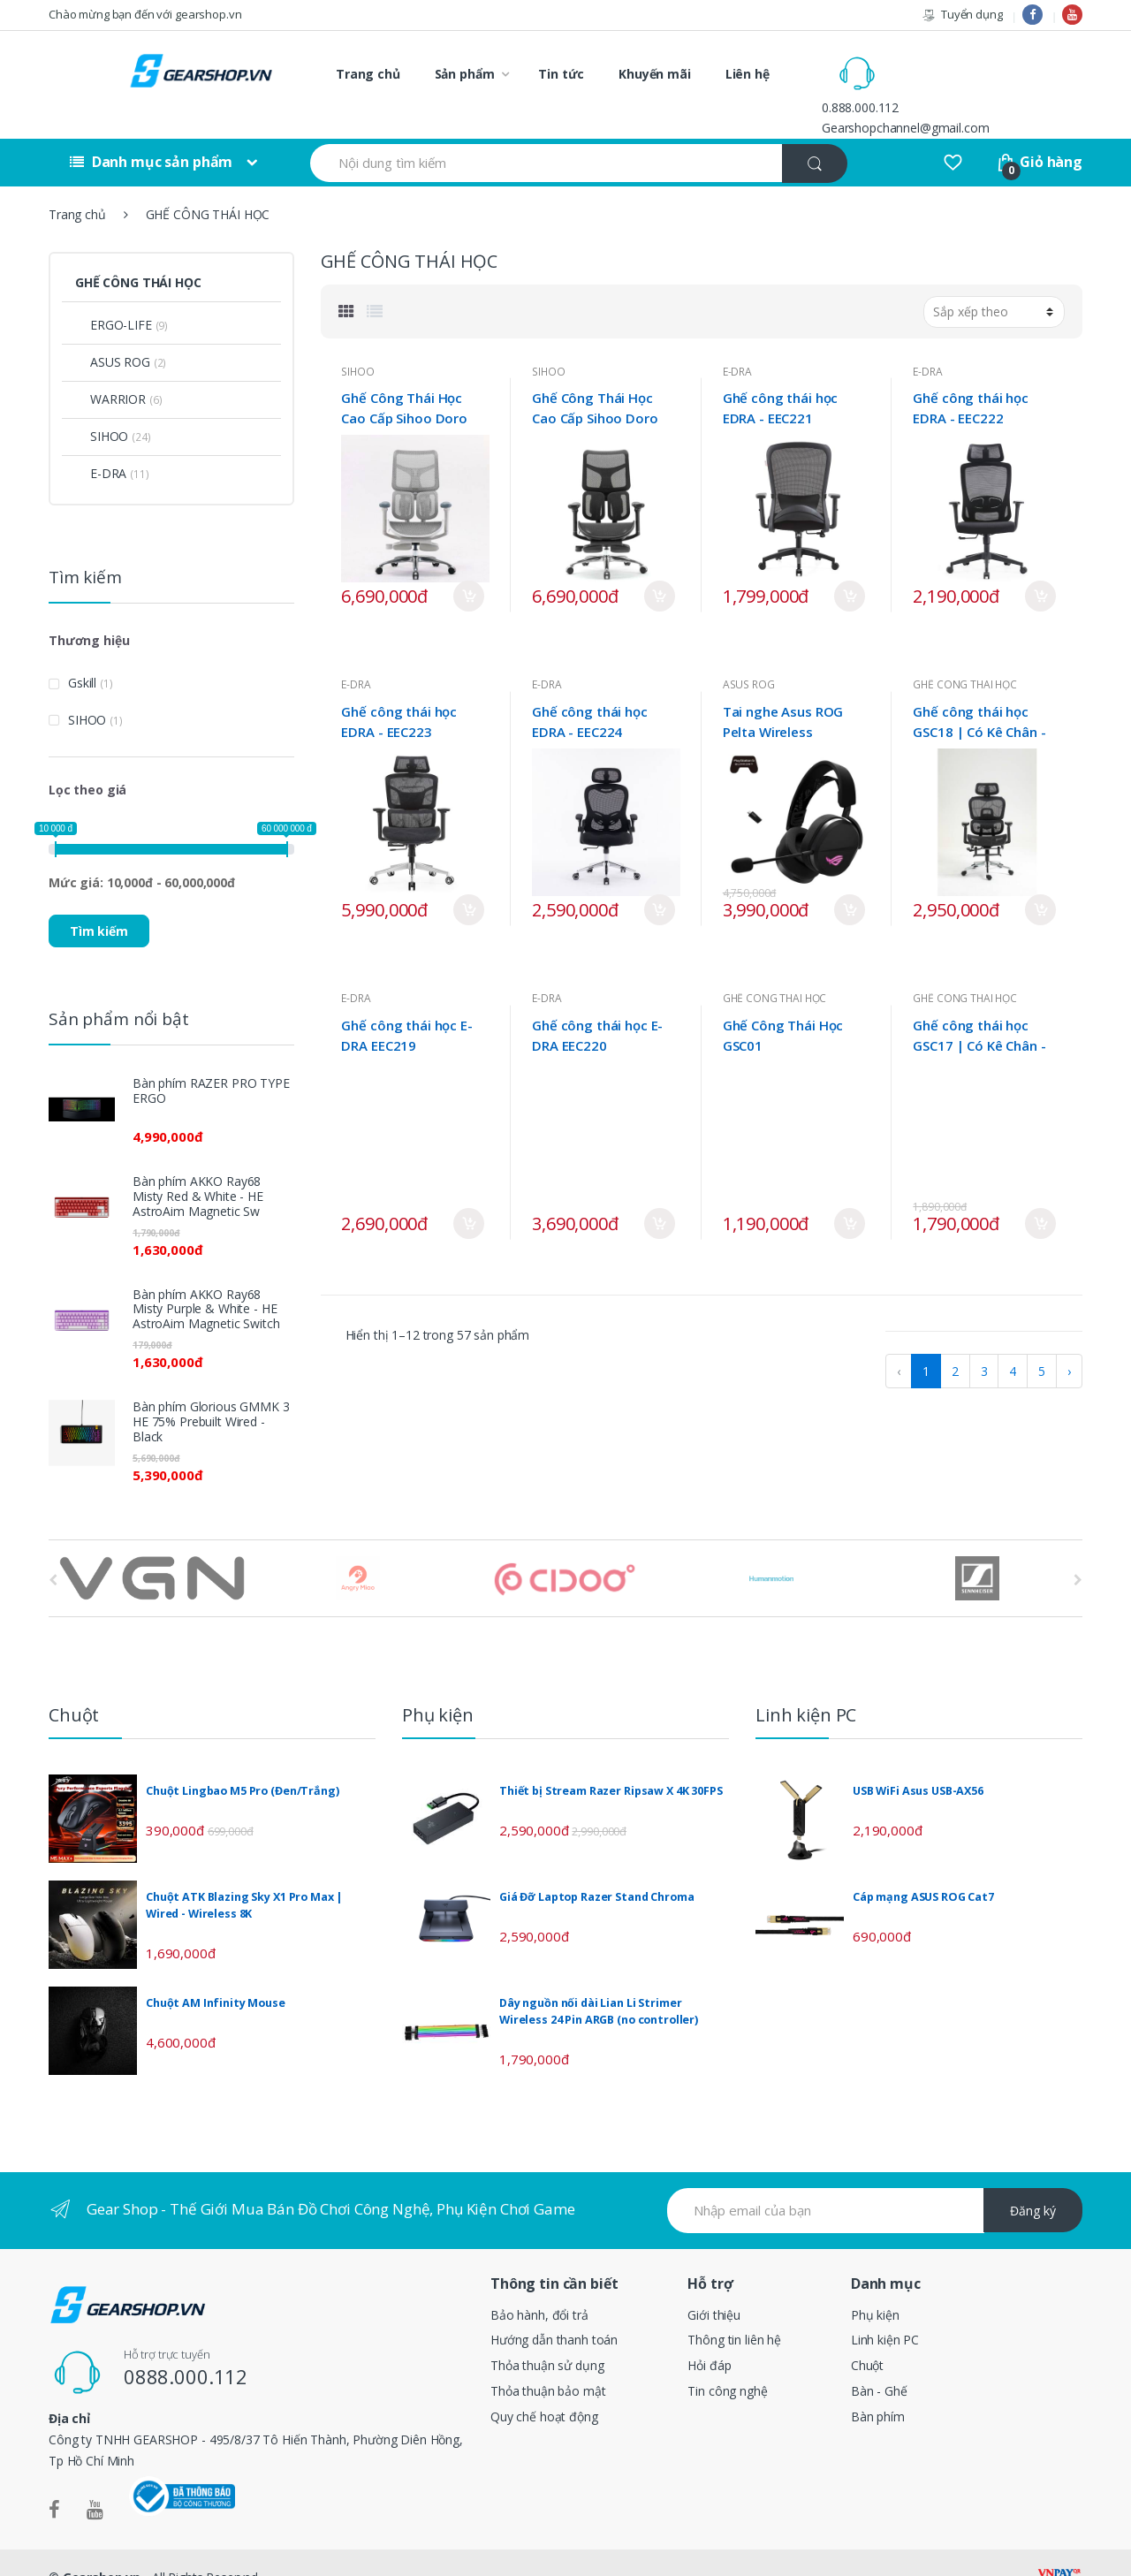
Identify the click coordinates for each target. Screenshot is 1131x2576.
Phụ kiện (875, 2284)
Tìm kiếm (99, 901)
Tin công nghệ (727, 2361)
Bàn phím (878, 2387)
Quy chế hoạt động (544, 2387)
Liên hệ (747, 73)
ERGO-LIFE (113, 295)
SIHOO (357, 341)
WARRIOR (110, 369)
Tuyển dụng (962, 14)
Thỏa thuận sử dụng (546, 2336)
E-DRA (737, 341)
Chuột (867, 2336)
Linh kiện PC (885, 2310)
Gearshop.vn (101, 2547)
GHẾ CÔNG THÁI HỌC (965, 655)
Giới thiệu (713, 2284)
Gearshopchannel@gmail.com (981, 83)
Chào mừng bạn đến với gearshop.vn (145, 14)
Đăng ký (1033, 2180)
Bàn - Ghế (879, 2361)
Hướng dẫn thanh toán (554, 2310)
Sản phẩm (465, 73)
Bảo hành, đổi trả (539, 2284)
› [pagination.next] (1069, 1342)
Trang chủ (368, 73)
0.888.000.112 (935, 63)
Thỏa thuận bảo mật (547, 2361)
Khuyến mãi (655, 73)
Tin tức (561, 73)
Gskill (82, 653)
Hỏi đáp (709, 2336)
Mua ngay (468, 566)
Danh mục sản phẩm (151, 132)
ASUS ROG (749, 655)
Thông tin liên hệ (734, 2310)
